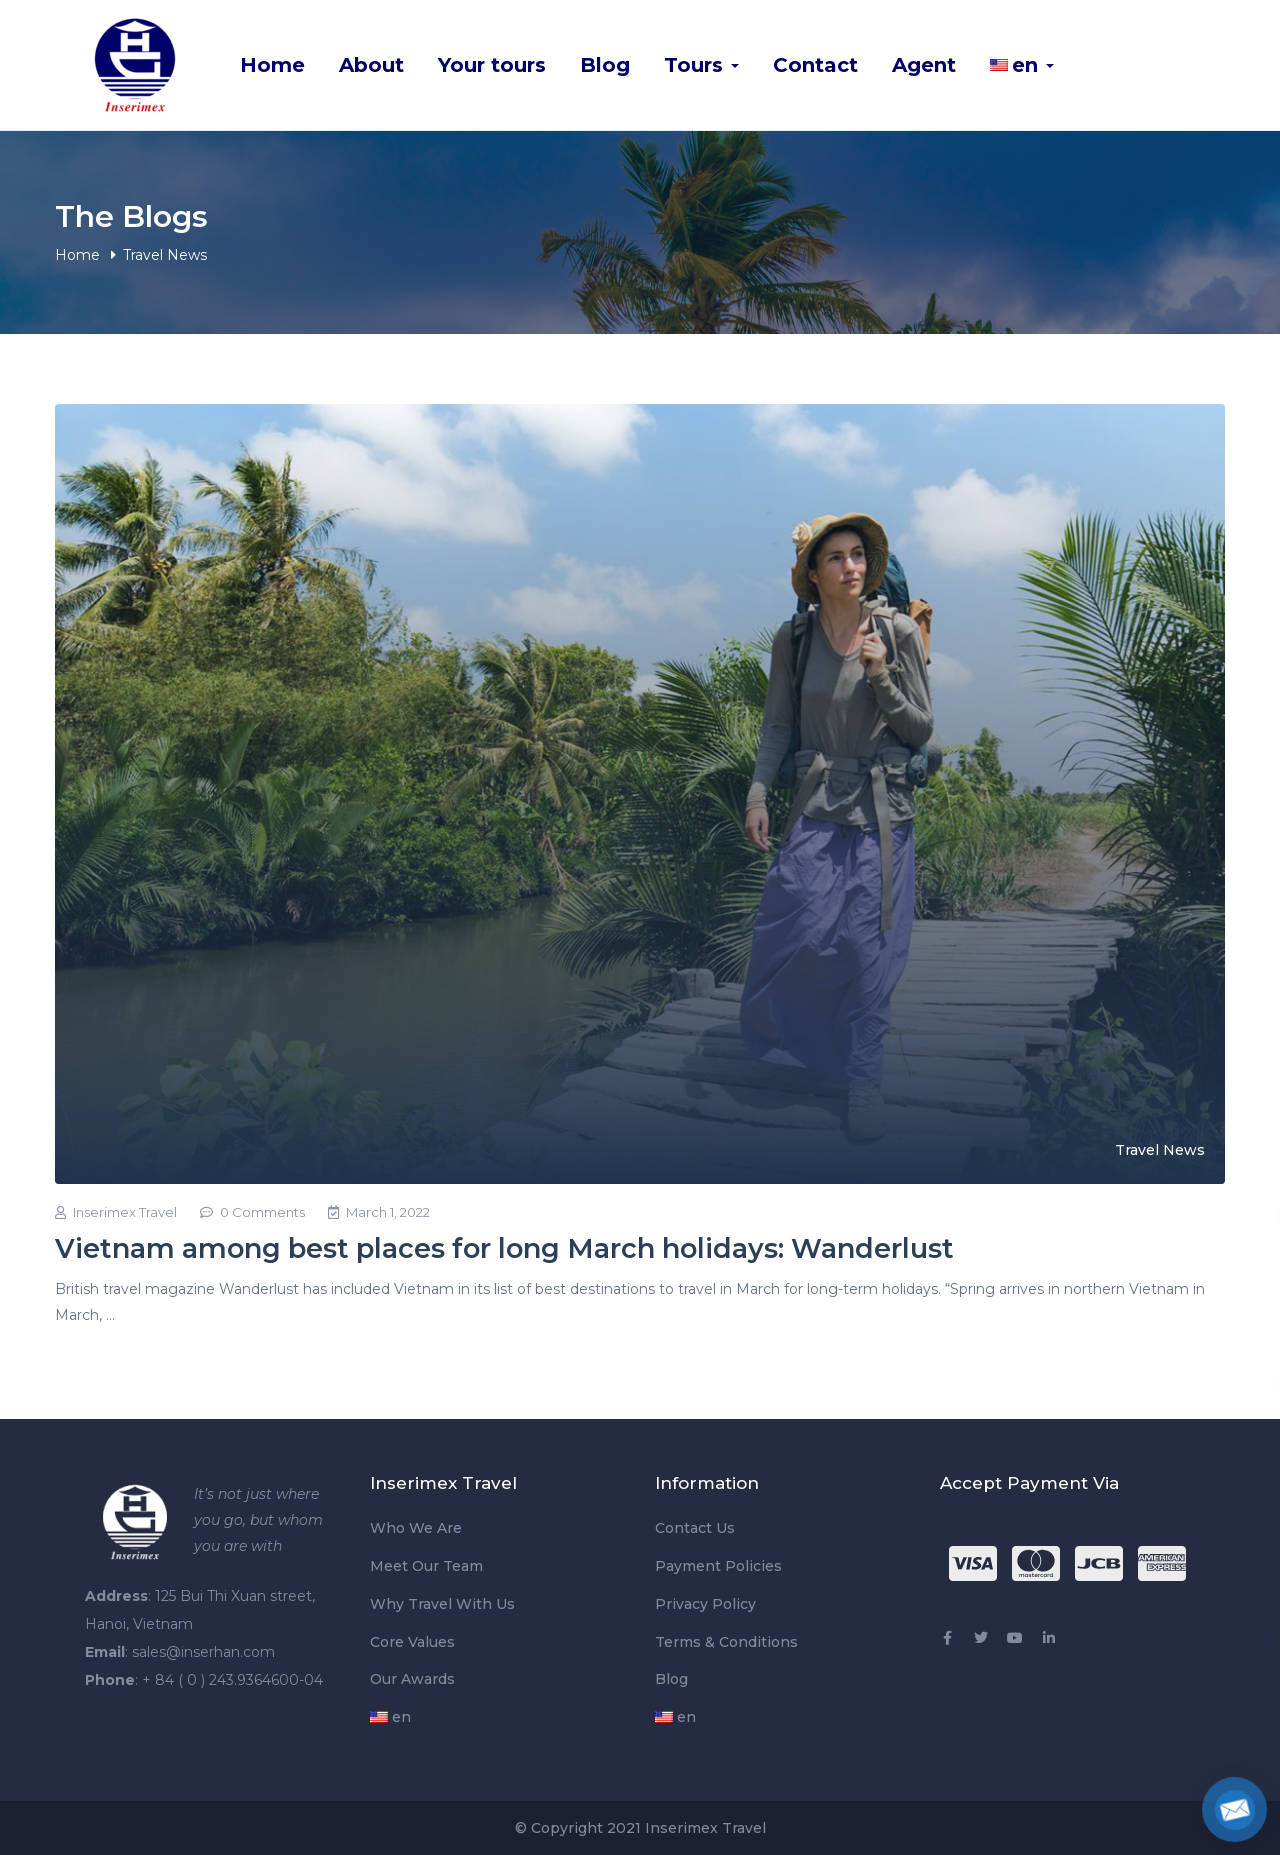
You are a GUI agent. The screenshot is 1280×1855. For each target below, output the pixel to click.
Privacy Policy (705, 1604)
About (371, 65)
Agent (924, 65)
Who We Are (416, 1528)
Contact (815, 65)
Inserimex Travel (116, 1212)
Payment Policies (718, 1566)
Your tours (492, 65)
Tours (701, 65)
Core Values (412, 1642)
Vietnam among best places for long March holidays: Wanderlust (504, 1248)
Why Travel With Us (442, 1604)
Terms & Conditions (726, 1642)
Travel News (1160, 1150)
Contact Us (695, 1528)
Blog (605, 65)
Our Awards (412, 1679)
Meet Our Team (426, 1566)
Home (272, 65)
